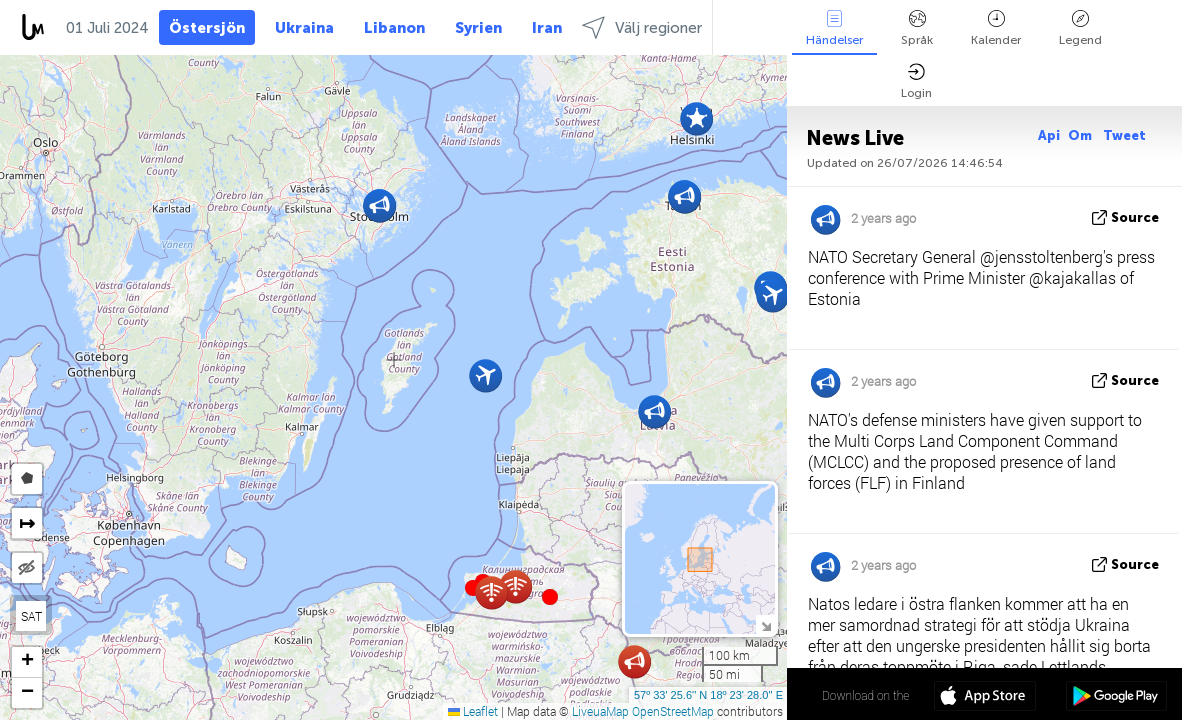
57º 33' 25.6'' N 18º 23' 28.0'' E (708, 695)
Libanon (394, 28)
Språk (917, 28)
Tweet (1124, 135)
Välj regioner (642, 27)
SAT (31, 616)
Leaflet (473, 711)
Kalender (996, 28)
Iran (547, 28)
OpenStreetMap (673, 711)
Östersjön (207, 28)
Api (1049, 135)
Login (916, 81)
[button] (550, 597)
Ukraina (304, 28)
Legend (1080, 28)
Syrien (478, 28)
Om (1081, 135)
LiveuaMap (600, 711)
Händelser (834, 28)
